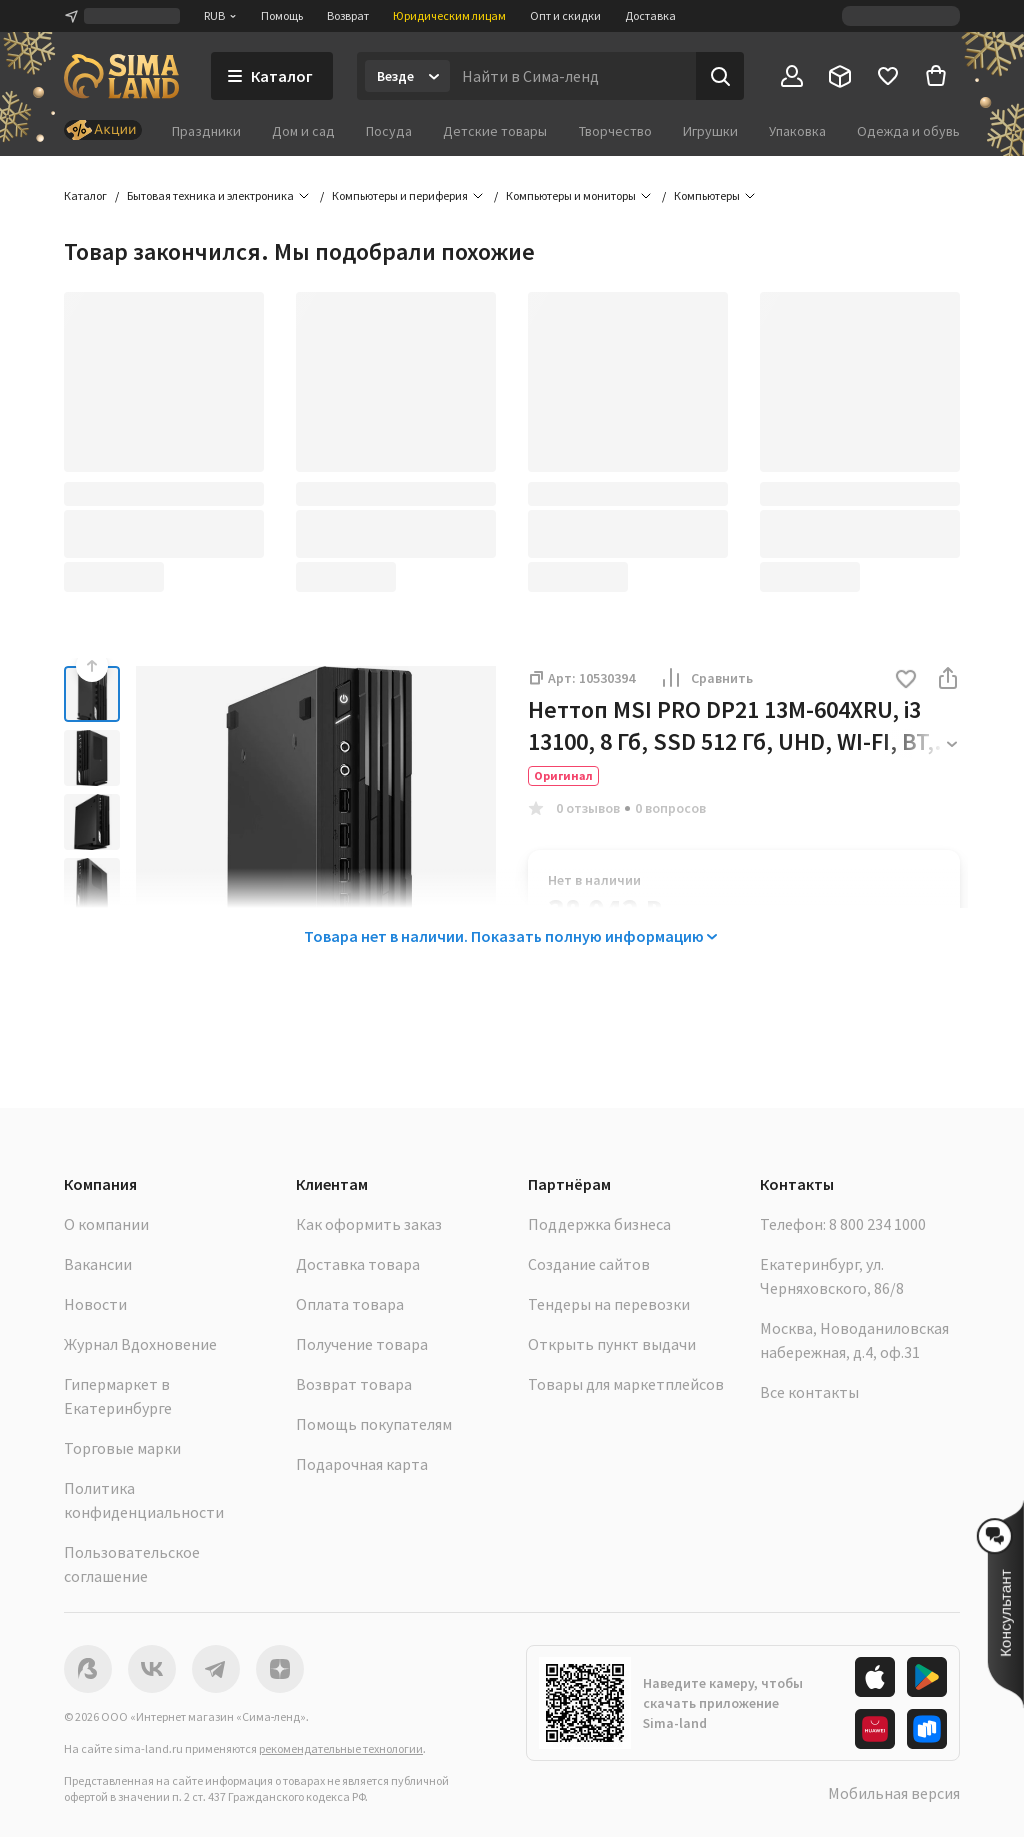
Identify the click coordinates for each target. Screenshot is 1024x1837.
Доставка (650, 15)
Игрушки (710, 131)
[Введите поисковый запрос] (573, 76)
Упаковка (797, 131)
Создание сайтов (589, 1264)
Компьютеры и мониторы (571, 195)
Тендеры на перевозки (609, 1304)
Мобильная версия (894, 1793)
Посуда (389, 131)
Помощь (282, 15)
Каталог (85, 195)
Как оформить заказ (369, 1224)
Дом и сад (303, 131)
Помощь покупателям (374, 1424)
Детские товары (495, 131)
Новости (95, 1304)
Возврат (348, 15)
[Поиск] (720, 76)
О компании (106, 1224)
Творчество (615, 131)
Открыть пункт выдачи (612, 1344)
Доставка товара (358, 1264)
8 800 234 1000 (877, 1224)
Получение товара (362, 1344)
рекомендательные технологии (341, 1748)
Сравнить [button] (706, 678)
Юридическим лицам (449, 15)
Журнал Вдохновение (140, 1344)
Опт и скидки (565, 15)
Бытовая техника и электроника (210, 195)
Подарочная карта (362, 1464)
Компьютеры (707, 195)
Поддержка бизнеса (599, 1224)
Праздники (206, 131)
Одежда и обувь (908, 131)
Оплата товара (350, 1304)
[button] (906, 680)
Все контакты (809, 1392)
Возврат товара (354, 1384)
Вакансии (98, 1264)
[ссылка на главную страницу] (121, 76)
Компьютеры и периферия (400, 195)
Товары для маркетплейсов (626, 1384)
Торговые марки (122, 1448)
